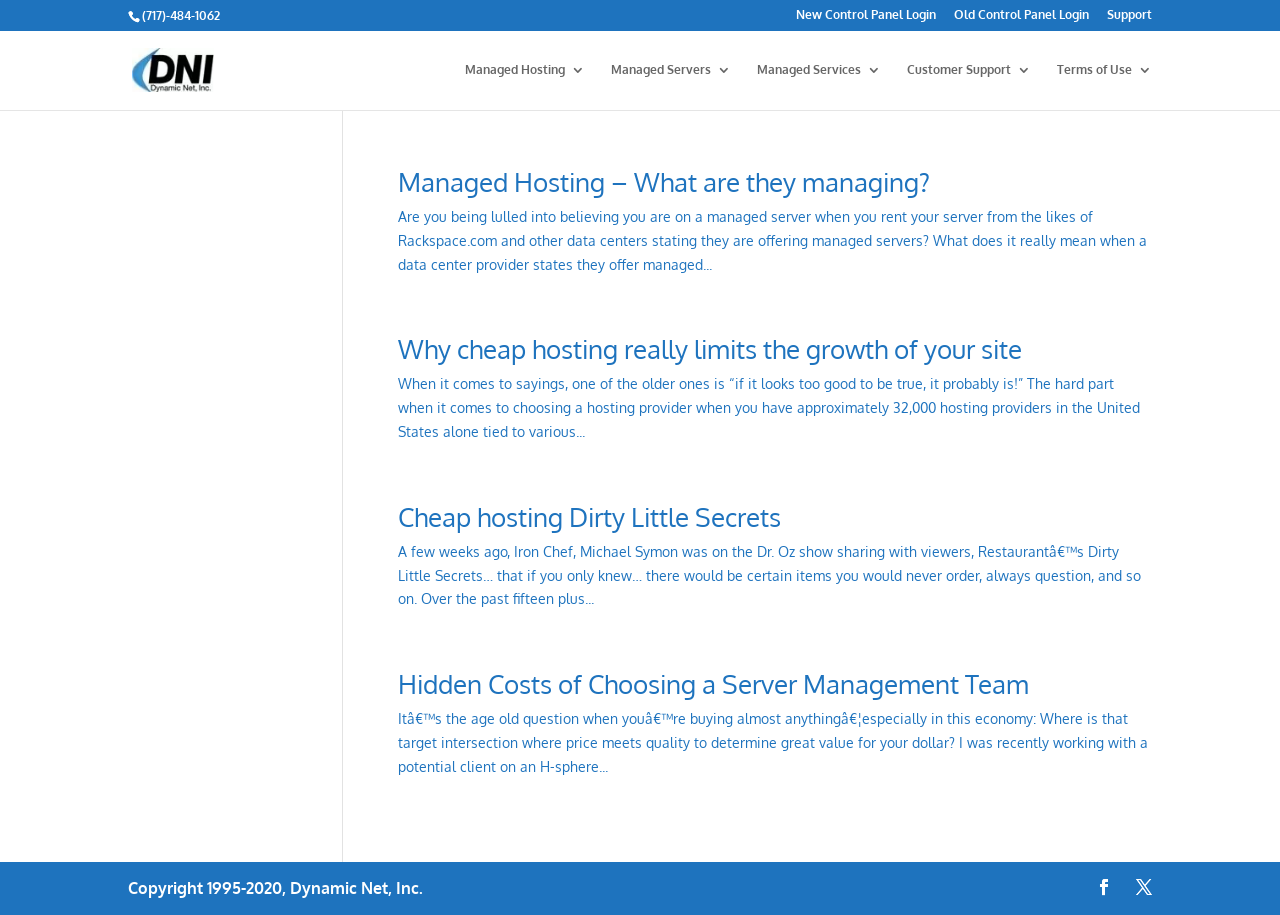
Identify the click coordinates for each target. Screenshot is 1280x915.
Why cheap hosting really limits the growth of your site (710, 348)
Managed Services (809, 70)
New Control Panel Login (866, 15)
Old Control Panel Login (1021, 15)
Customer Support (959, 70)
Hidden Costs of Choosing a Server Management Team (713, 683)
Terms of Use (1094, 70)
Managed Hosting (515, 70)
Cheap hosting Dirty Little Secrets (589, 516)
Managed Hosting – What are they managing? (664, 181)
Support (1129, 15)
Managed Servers (661, 70)
